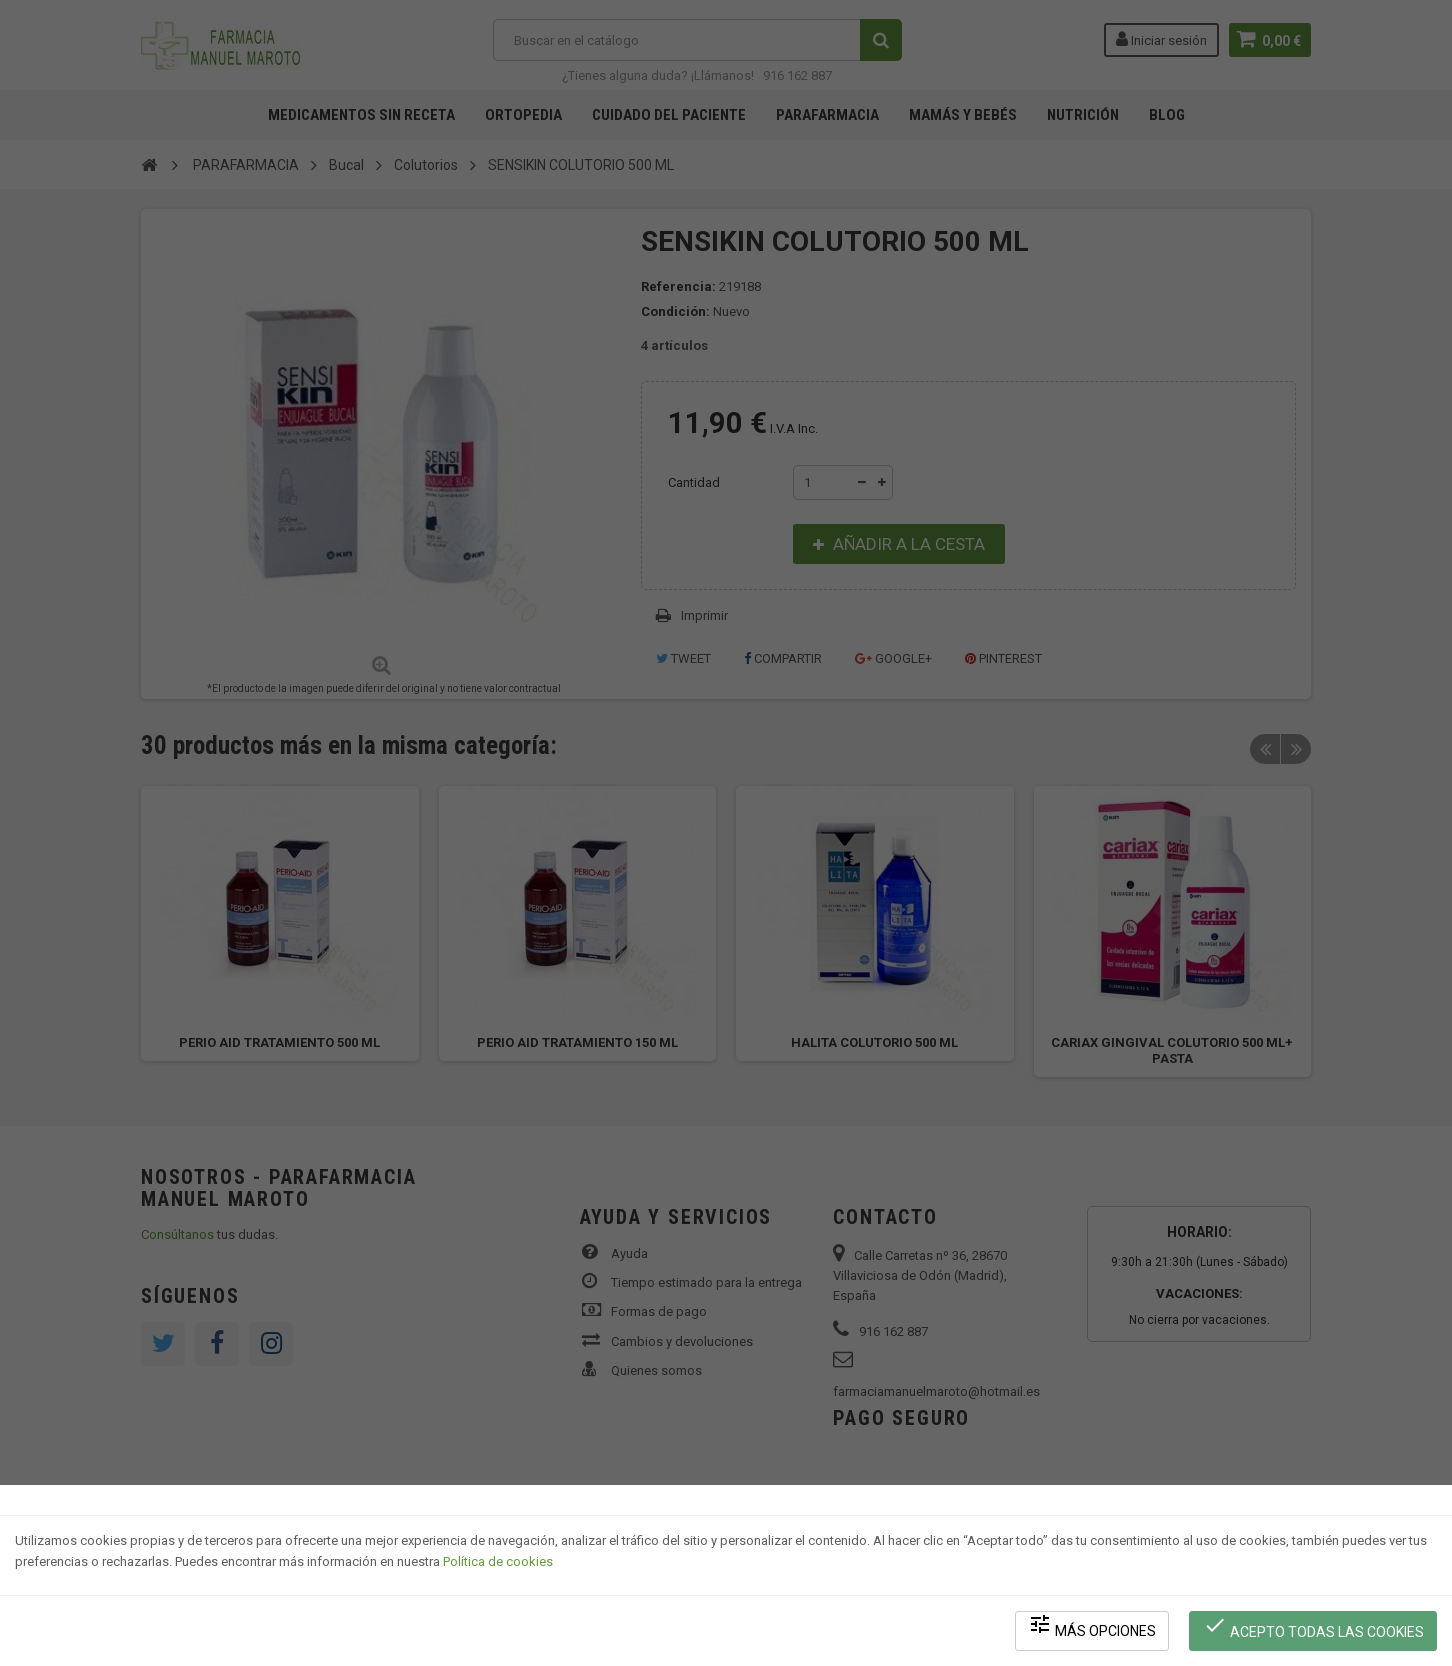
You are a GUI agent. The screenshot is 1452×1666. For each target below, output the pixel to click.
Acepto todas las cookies (1313, 1626)
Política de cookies (498, 1561)
